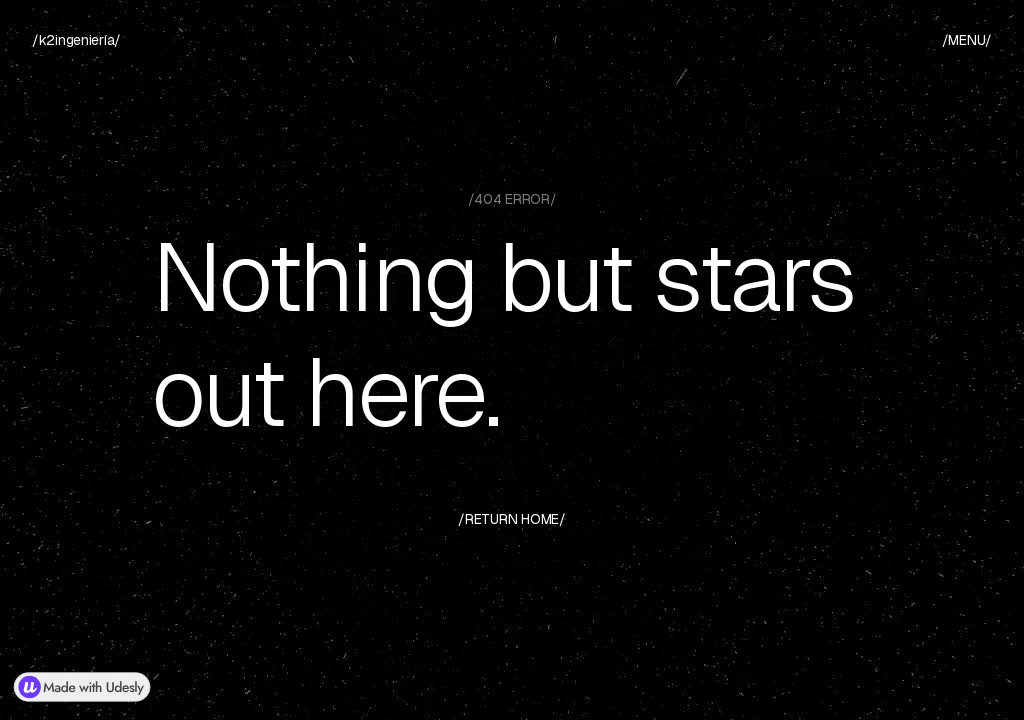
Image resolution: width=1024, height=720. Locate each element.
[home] (76, 40)
